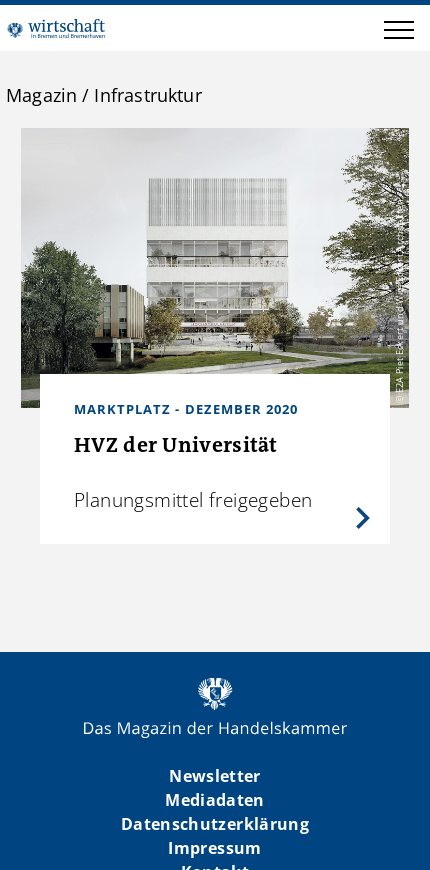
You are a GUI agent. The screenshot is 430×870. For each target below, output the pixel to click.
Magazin (41, 95)
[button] (399, 33)
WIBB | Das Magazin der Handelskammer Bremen (56, 28)
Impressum (214, 848)
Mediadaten (214, 800)
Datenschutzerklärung (215, 824)
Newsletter (214, 776)
